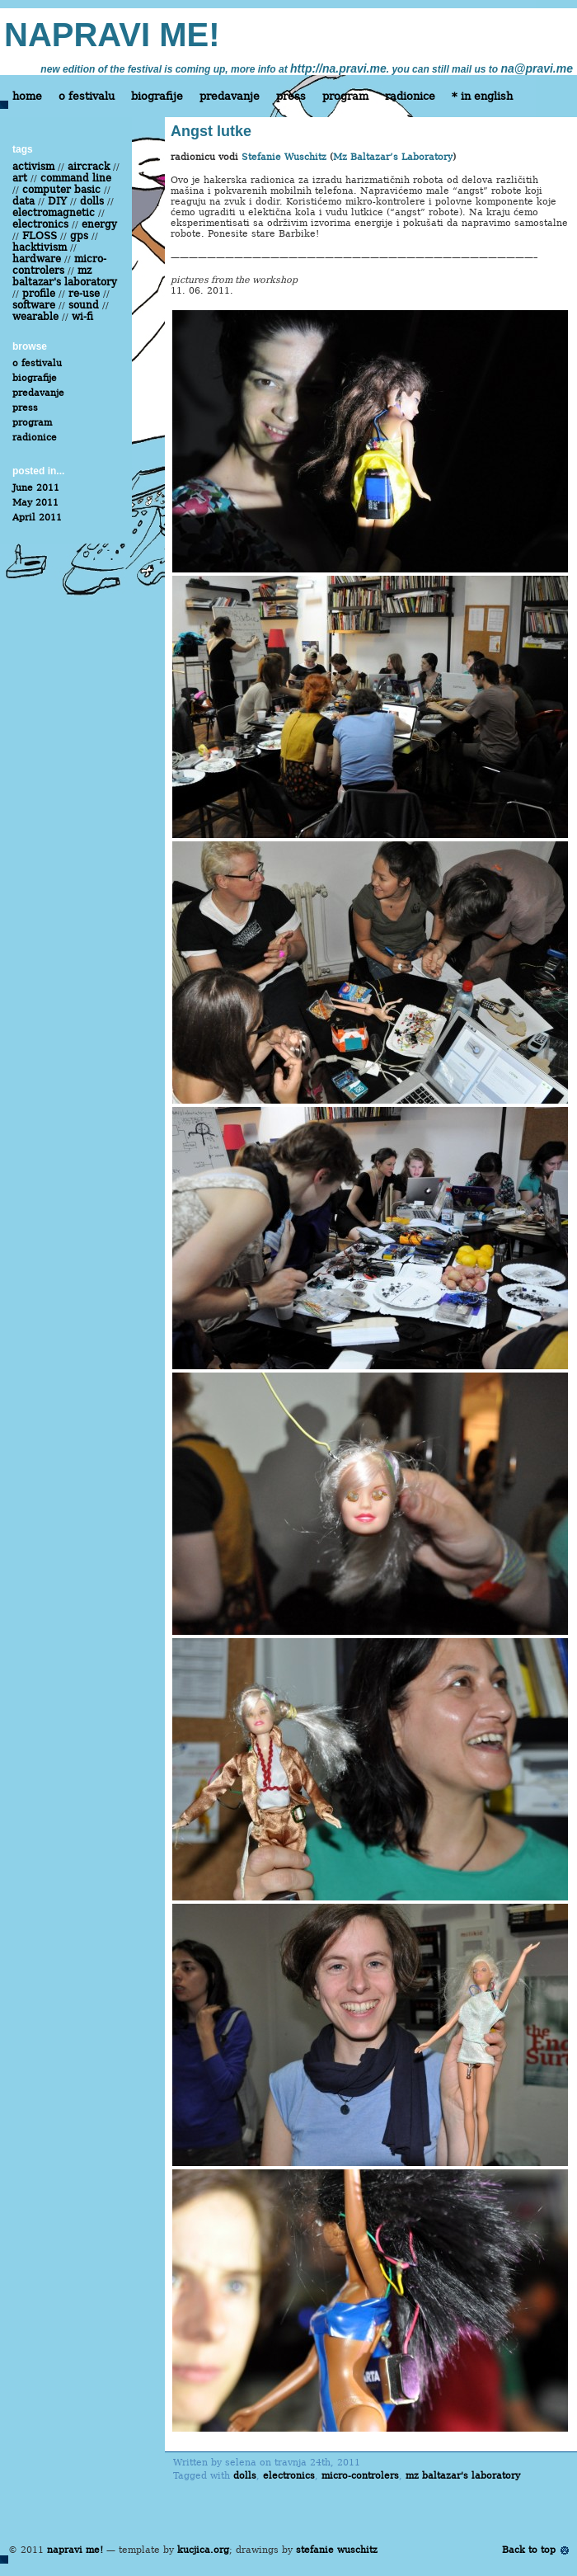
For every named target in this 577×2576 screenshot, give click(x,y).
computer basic (61, 189)
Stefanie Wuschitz (284, 157)
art (19, 178)
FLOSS (39, 236)
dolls (244, 2475)
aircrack (89, 166)
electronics (289, 2475)
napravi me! (75, 2550)
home (27, 96)
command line (75, 178)
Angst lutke (211, 131)
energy (99, 224)
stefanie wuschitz (337, 2550)
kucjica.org (203, 2550)
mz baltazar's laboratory (463, 2475)
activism (33, 166)
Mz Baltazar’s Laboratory (393, 157)
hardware (36, 259)
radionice (410, 96)
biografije (157, 96)
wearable (35, 317)
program (345, 96)
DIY (57, 201)
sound (83, 305)
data (23, 201)
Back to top (529, 2550)
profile (38, 293)
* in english (482, 96)
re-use (84, 293)
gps (79, 236)
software (33, 305)
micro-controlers (360, 2475)
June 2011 (35, 488)
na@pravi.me (536, 68)
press (291, 96)
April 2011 (37, 517)
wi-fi (82, 317)
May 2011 (35, 502)
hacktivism (39, 247)
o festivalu (87, 96)
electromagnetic (53, 213)
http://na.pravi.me (338, 68)
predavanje (229, 96)
